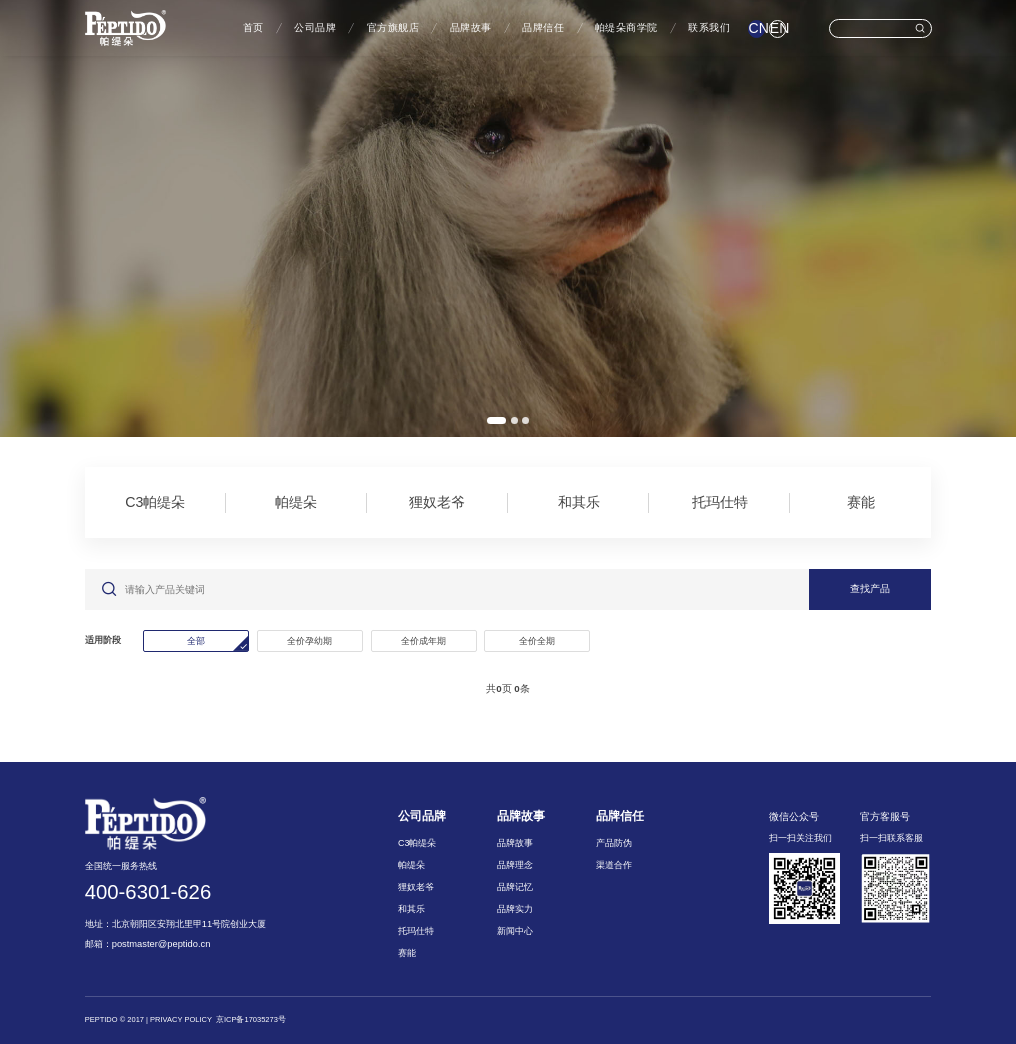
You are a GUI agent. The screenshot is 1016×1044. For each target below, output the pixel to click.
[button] (496, 420)
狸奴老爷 (437, 502)
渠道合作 (614, 865)
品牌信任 (543, 27)
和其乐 (579, 502)
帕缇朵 (296, 502)
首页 (253, 27)
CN (757, 28)
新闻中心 (515, 931)
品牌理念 (515, 865)
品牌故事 (471, 27)
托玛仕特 (720, 502)
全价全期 (537, 641)
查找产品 (870, 588)
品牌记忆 (515, 887)
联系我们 (709, 27)
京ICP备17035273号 (251, 1019)
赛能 (861, 502)
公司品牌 (315, 27)
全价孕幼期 (309, 641)
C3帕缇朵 (155, 502)
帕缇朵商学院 (626, 27)
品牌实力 (515, 909)
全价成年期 (423, 641)
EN (778, 28)
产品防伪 (614, 843)
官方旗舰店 (393, 27)
